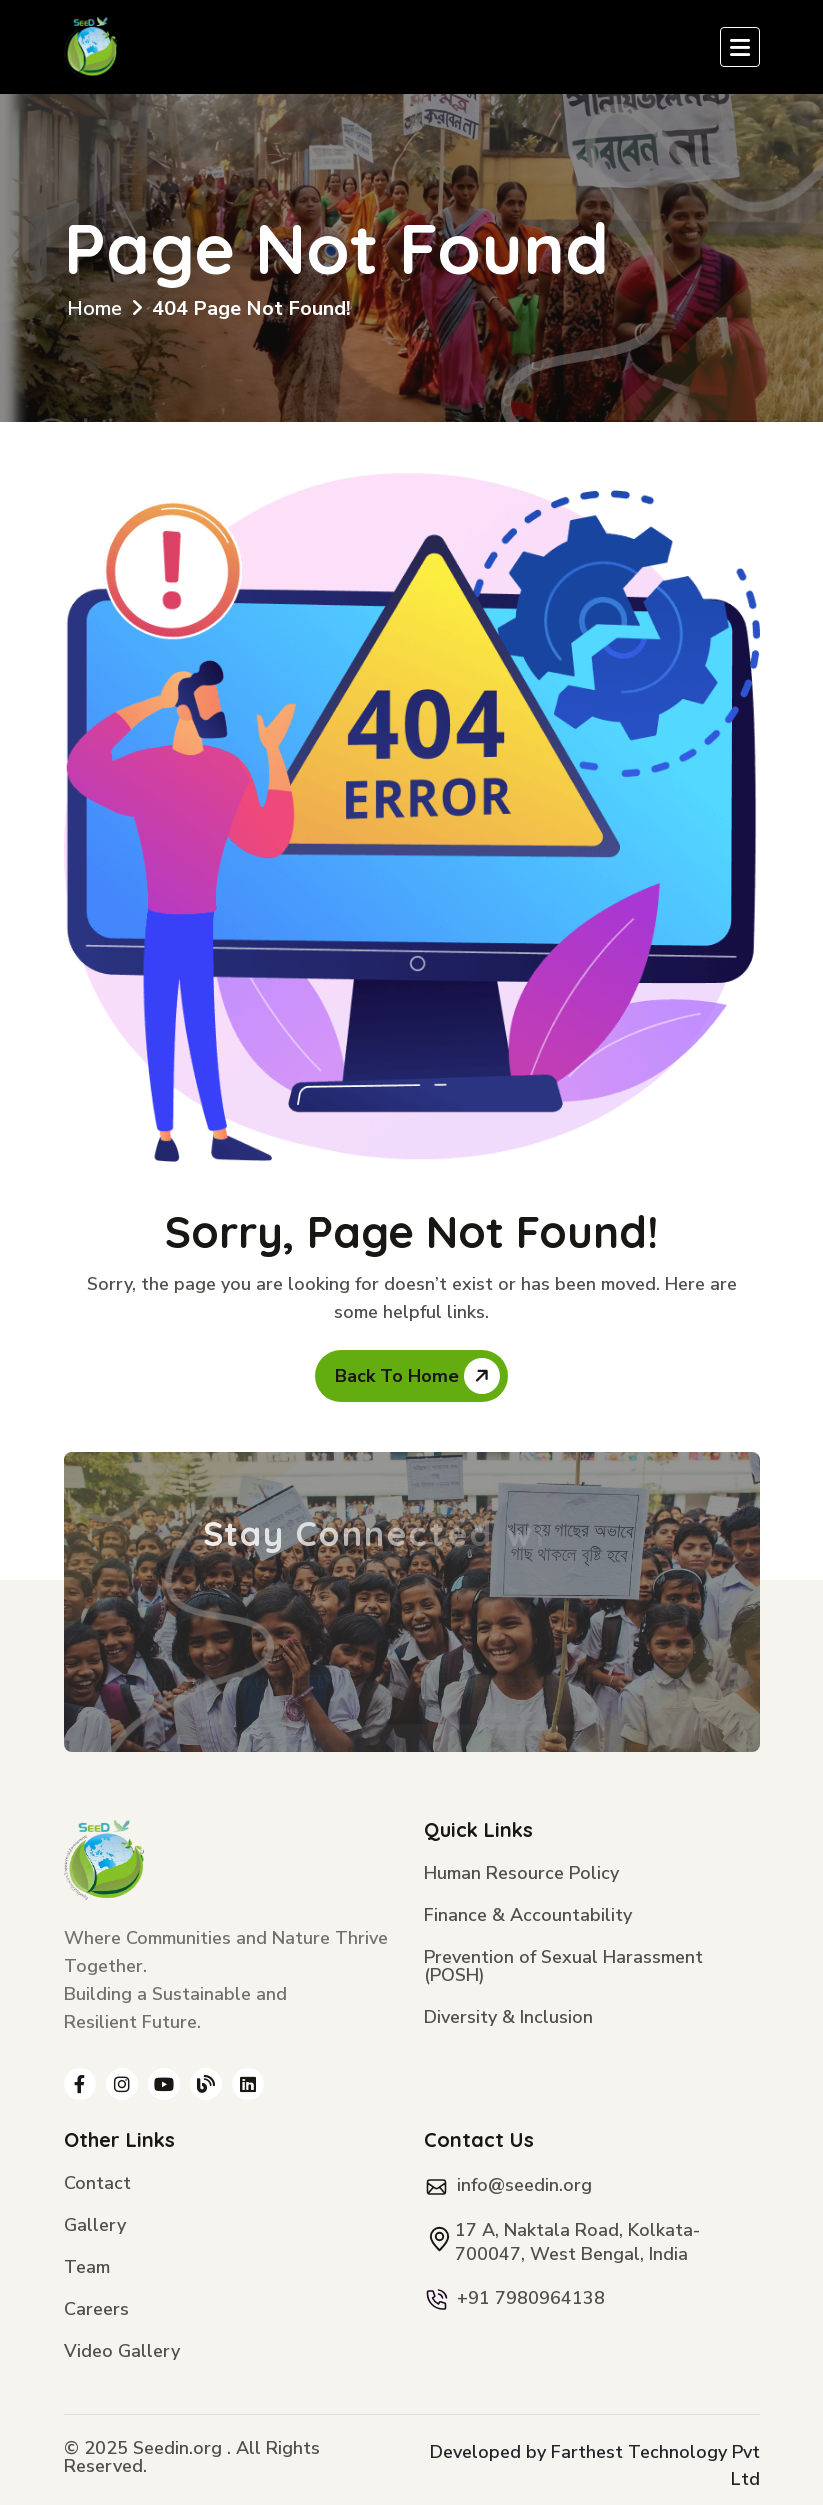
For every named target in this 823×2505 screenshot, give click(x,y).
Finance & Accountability (528, 1916)
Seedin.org (177, 2448)
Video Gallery (122, 2352)
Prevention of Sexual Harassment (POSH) (563, 1967)
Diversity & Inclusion (508, 2018)
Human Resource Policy (521, 1874)
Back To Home (417, 1376)
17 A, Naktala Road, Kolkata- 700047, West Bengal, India (577, 2242)
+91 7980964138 (531, 2298)
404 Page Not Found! (251, 308)
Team (87, 2268)
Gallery (95, 2226)
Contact (97, 2184)
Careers (96, 2310)
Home (94, 308)
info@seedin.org (524, 2185)
